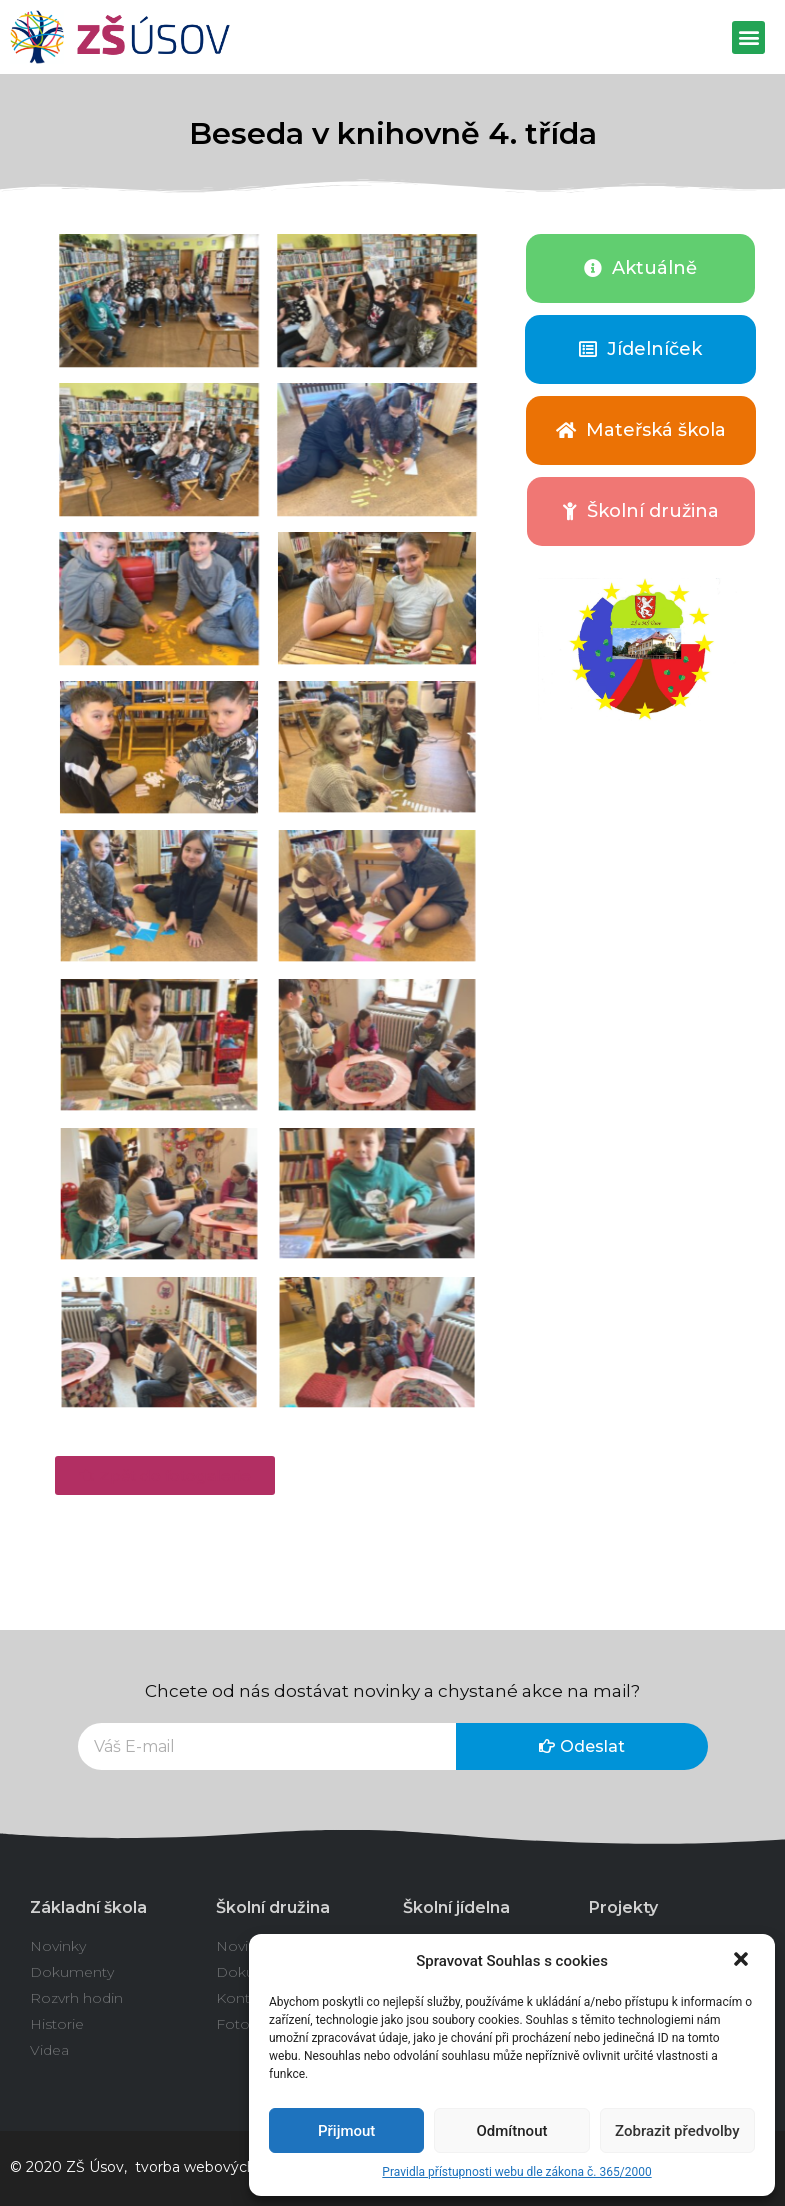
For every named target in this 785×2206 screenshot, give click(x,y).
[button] (743, 1961)
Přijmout (346, 2131)
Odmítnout (512, 2131)
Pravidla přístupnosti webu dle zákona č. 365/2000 (516, 2172)
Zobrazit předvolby (677, 2131)
